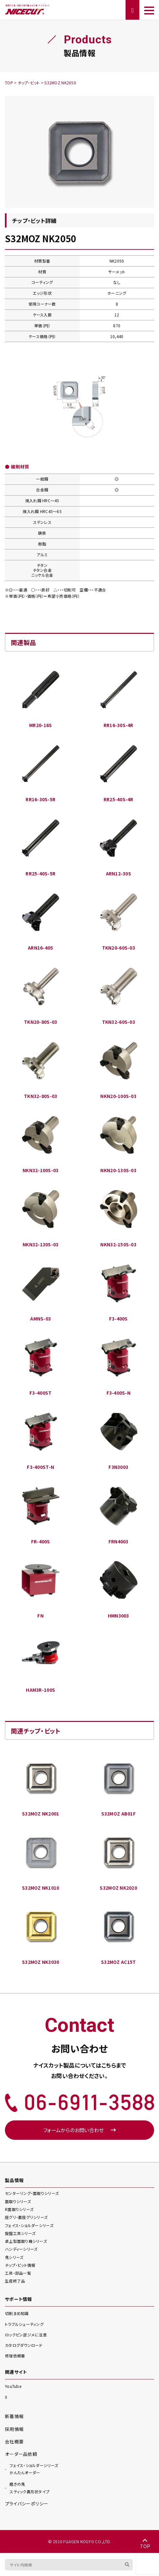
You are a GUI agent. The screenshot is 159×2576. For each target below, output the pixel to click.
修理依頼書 (15, 2355)
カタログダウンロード (24, 2345)
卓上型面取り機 (26, 2241)
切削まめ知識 (17, 2313)
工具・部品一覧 (18, 2273)
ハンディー (21, 2249)
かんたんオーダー (34, 2469)
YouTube (13, 2386)
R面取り (19, 2209)
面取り (18, 2201)
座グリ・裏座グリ (26, 2217)
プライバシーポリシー (27, 2503)
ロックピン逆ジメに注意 (26, 2334)
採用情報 (14, 2429)
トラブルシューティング (24, 2324)
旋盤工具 (20, 2233)
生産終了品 (15, 2281)
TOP (145, 2543)
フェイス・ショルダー (29, 2225)
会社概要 (14, 2441)
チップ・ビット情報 (20, 2265)
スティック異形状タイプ (30, 2487)
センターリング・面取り (32, 2193)
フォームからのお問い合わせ (79, 2130)
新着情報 (14, 2416)
